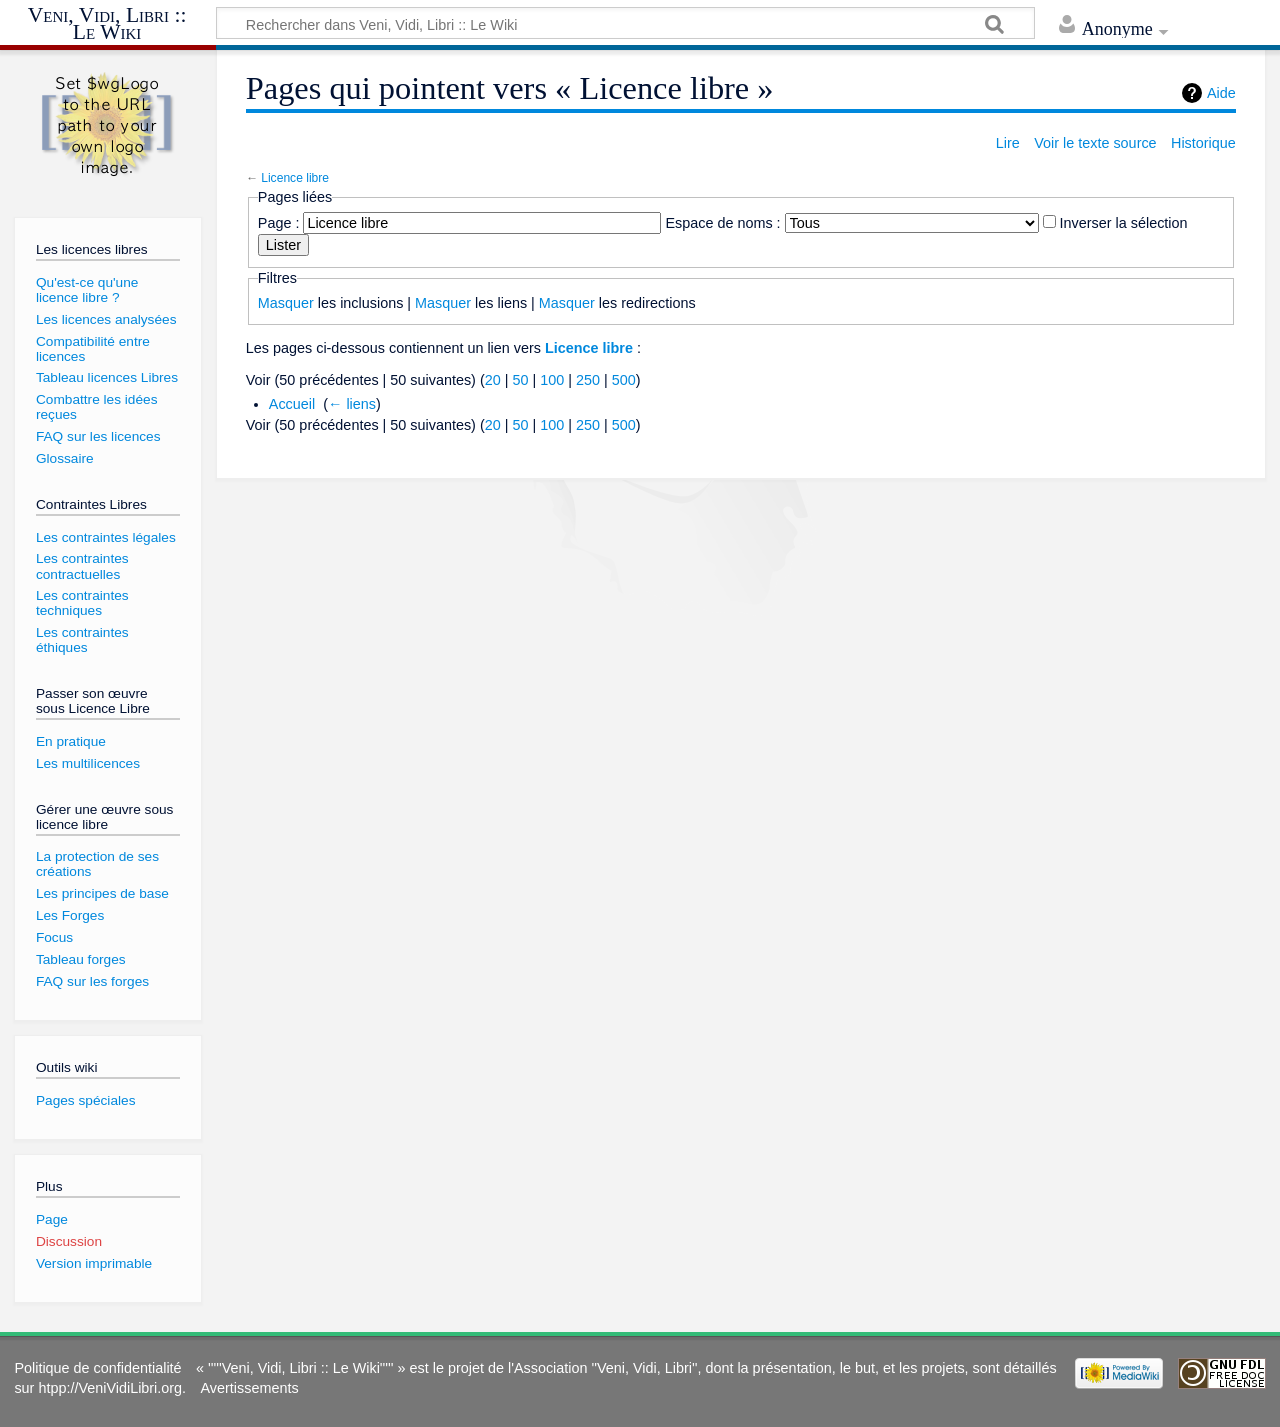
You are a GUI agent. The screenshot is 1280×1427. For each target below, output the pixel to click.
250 (588, 380)
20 (493, 380)
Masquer (286, 303)
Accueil (292, 404)
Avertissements (250, 1388)
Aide (1221, 93)
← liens (352, 404)
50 (520, 380)
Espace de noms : (722, 223)
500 (624, 380)
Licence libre (295, 178)
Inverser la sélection (1124, 223)
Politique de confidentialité (97, 1368)
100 (552, 380)
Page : (279, 223)
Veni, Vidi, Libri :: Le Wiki (107, 24)
